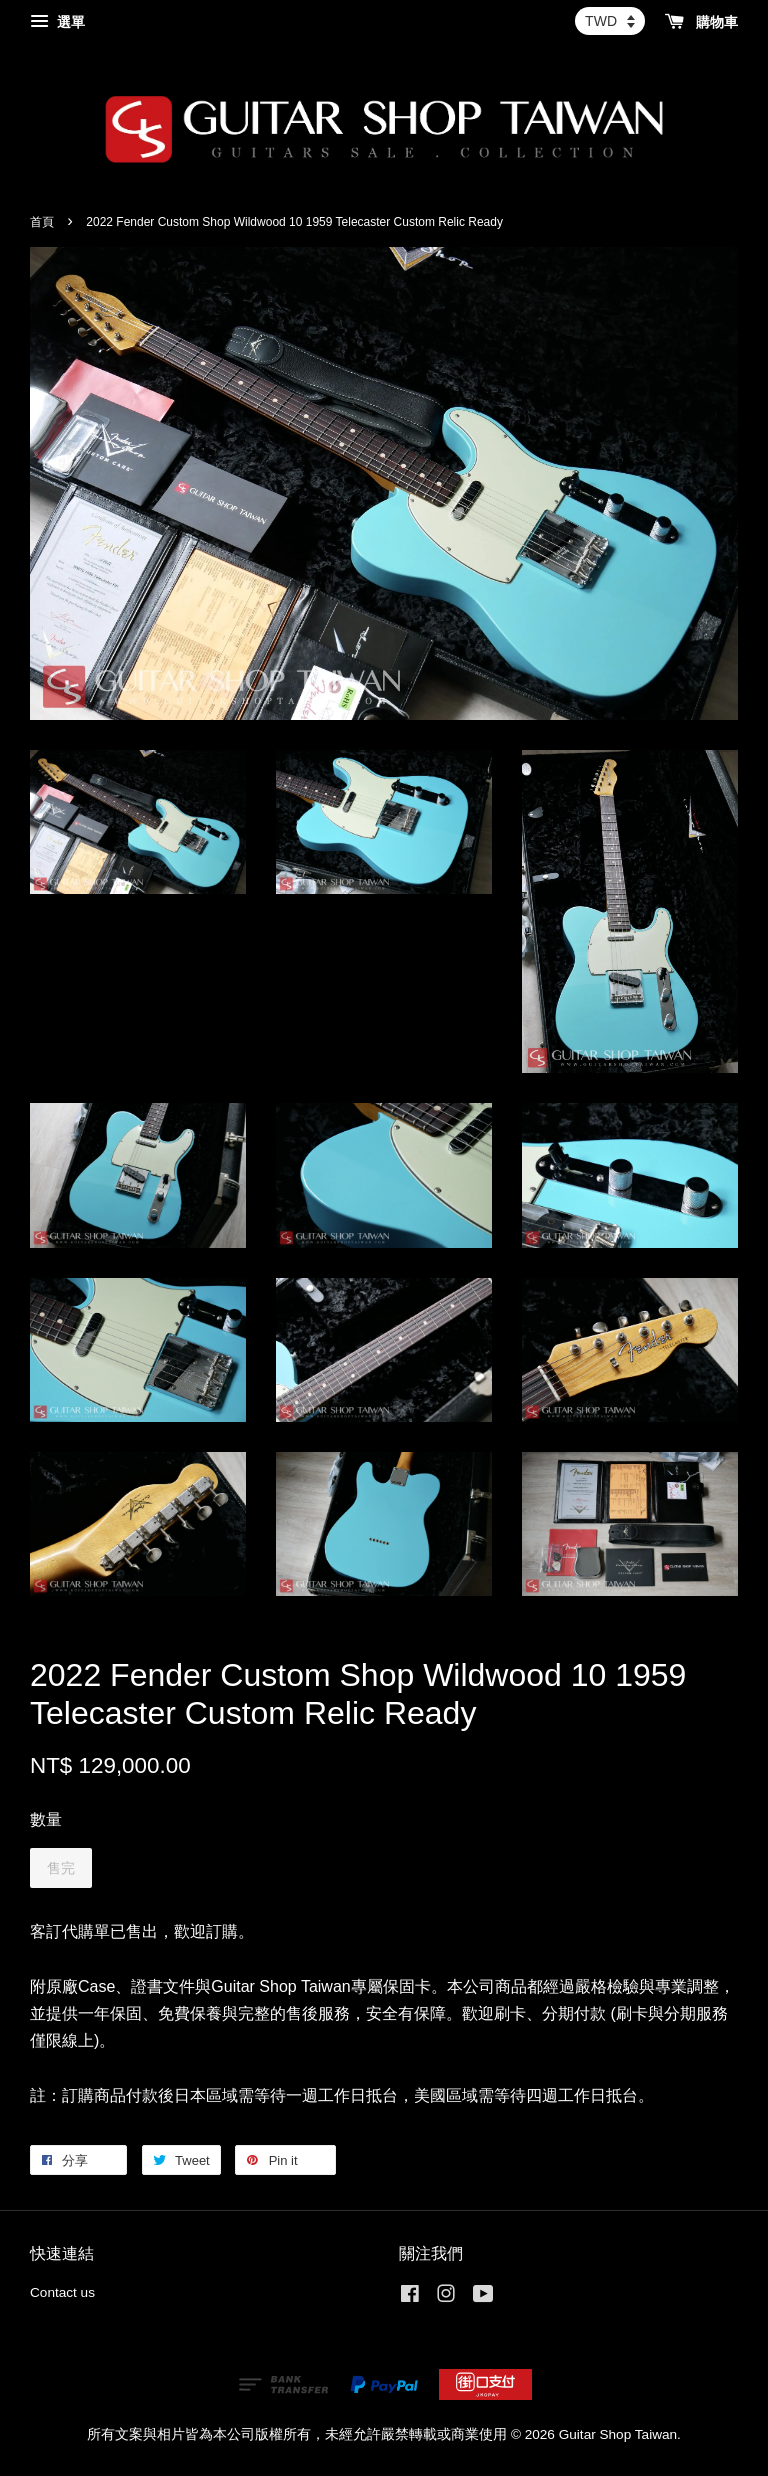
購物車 (701, 22)
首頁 (42, 222)
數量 (46, 1819)
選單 (57, 22)
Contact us (62, 2292)
